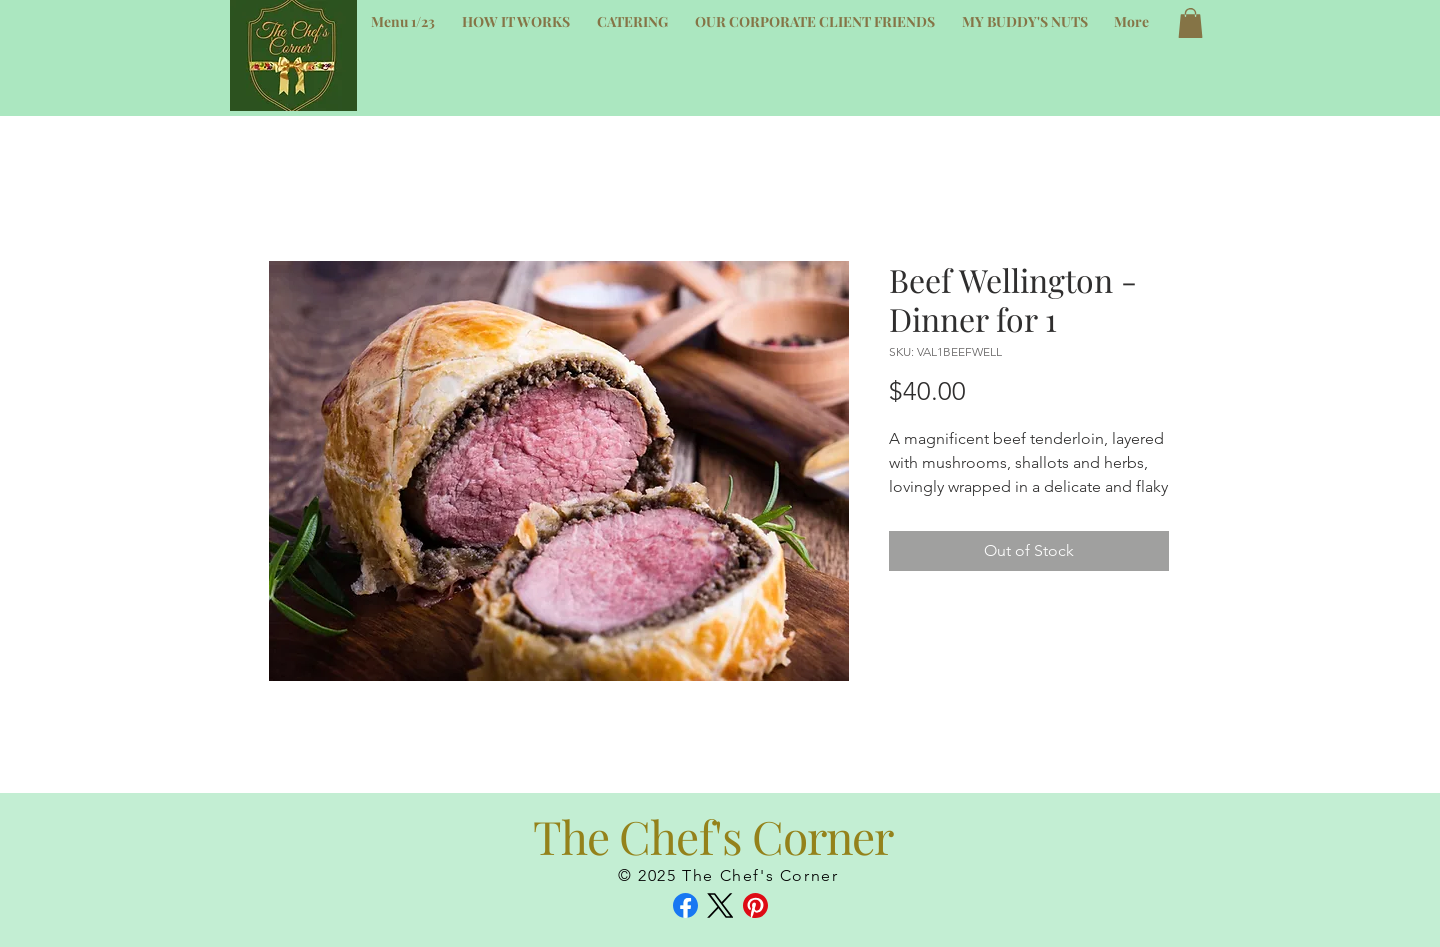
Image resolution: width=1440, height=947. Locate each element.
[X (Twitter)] (720, 905)
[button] (1190, 23)
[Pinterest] (755, 905)
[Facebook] (685, 905)
